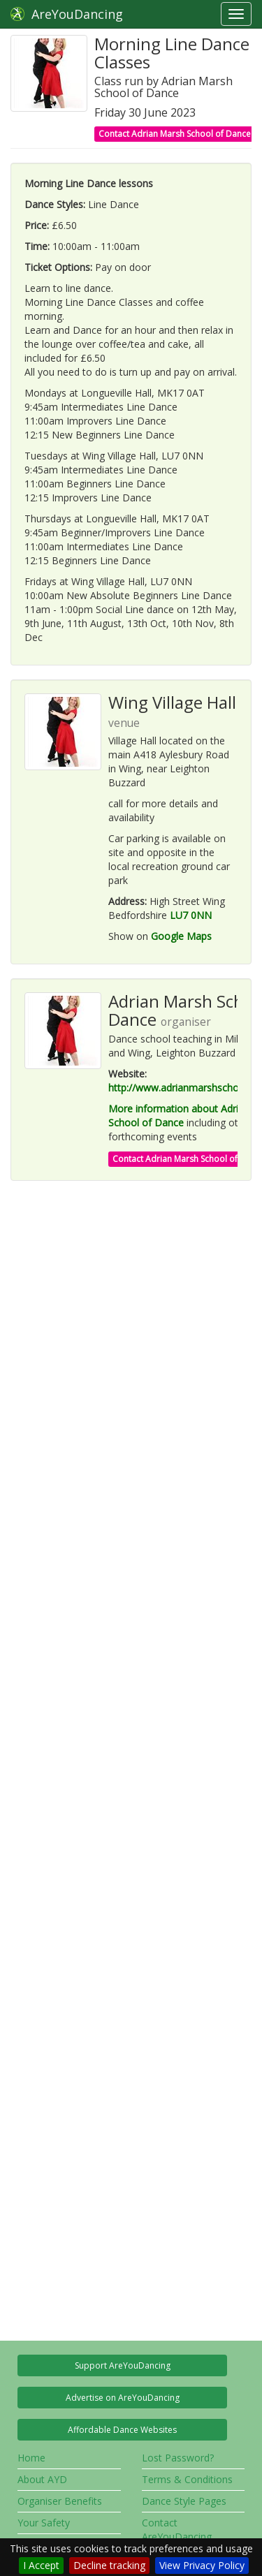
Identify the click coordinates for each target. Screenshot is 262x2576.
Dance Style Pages (184, 2501)
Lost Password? (178, 2457)
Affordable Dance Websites (122, 2430)
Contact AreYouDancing (177, 2529)
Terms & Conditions (187, 2479)
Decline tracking (109, 2565)
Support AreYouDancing (122, 2365)
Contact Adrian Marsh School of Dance (175, 134)
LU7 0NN (191, 915)
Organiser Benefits (59, 2501)
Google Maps (181, 936)
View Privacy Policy (202, 2565)
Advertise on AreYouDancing (123, 2398)
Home (31, 2457)
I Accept (41, 2565)
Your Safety (43, 2522)
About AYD (42, 2479)
